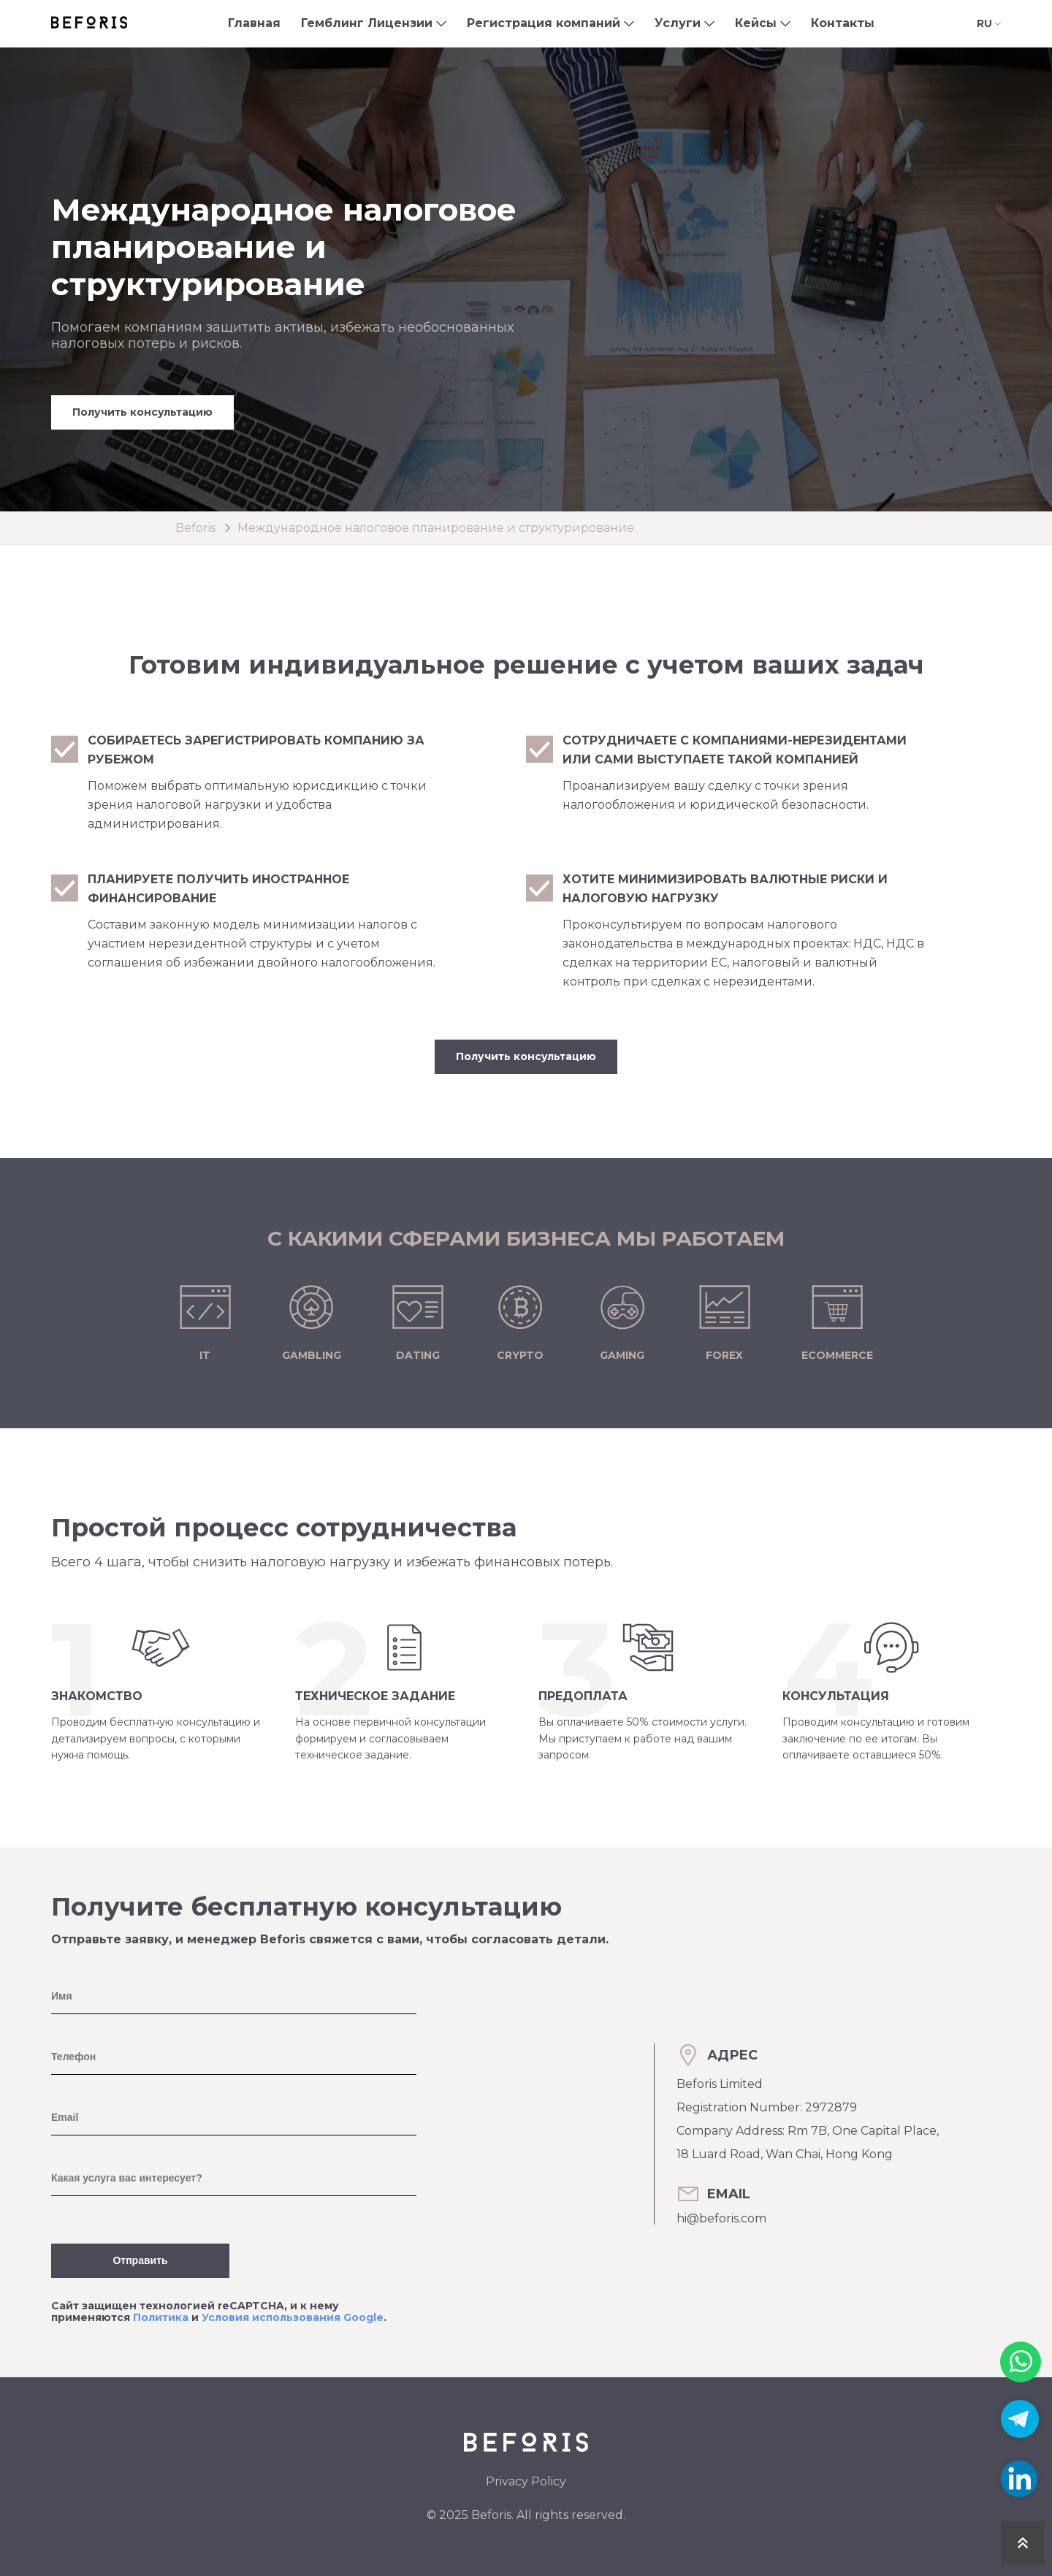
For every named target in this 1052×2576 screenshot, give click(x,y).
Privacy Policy (526, 2481)
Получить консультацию (142, 412)
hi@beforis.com (721, 2218)
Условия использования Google (293, 2317)
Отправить (140, 2260)
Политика (160, 2317)
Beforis (195, 528)
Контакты (842, 23)
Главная (254, 23)
